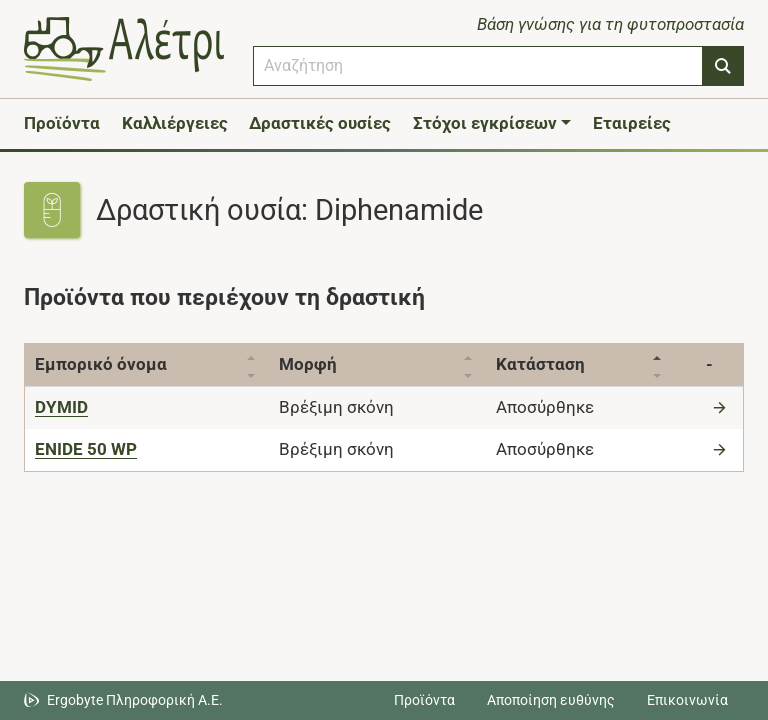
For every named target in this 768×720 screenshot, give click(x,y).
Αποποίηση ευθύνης (551, 700)
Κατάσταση (551, 364)
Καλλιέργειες (175, 123)
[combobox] (478, 66)
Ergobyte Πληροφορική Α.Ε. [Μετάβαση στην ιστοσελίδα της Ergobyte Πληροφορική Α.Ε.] (135, 700)
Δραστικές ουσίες (320, 123)
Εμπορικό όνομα (101, 364)
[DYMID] (61, 407)
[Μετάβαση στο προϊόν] (722, 407)
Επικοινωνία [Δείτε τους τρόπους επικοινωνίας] (687, 700)
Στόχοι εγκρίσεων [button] (485, 123)
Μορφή (314, 364)
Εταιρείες (632, 123)
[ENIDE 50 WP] (86, 449)
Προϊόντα (62, 123)
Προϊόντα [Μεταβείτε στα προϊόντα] (424, 700)
